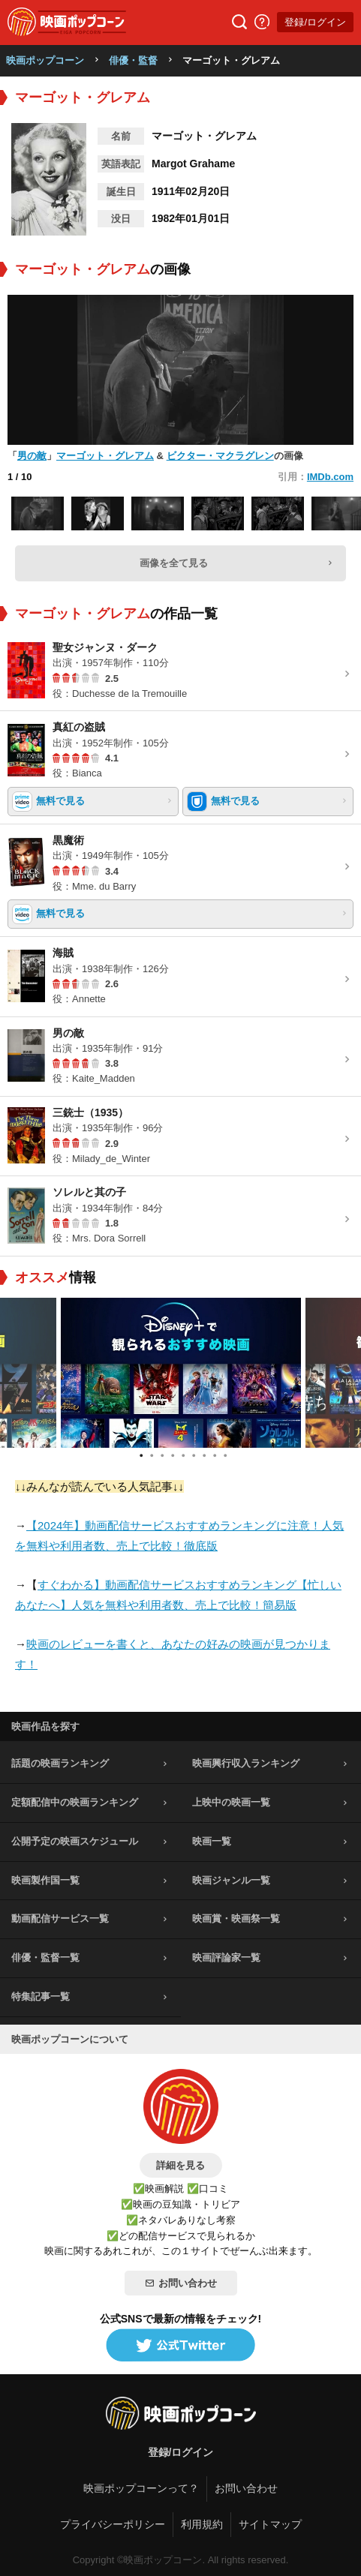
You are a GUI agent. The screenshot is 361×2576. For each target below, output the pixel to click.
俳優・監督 (133, 60)
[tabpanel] (181, 1373)
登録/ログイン (315, 22)
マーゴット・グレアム (105, 455)
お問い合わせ (181, 2283)
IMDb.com (330, 476)
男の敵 (32, 455)
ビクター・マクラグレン (220, 455)
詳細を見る (180, 2165)
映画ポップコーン (45, 60)
